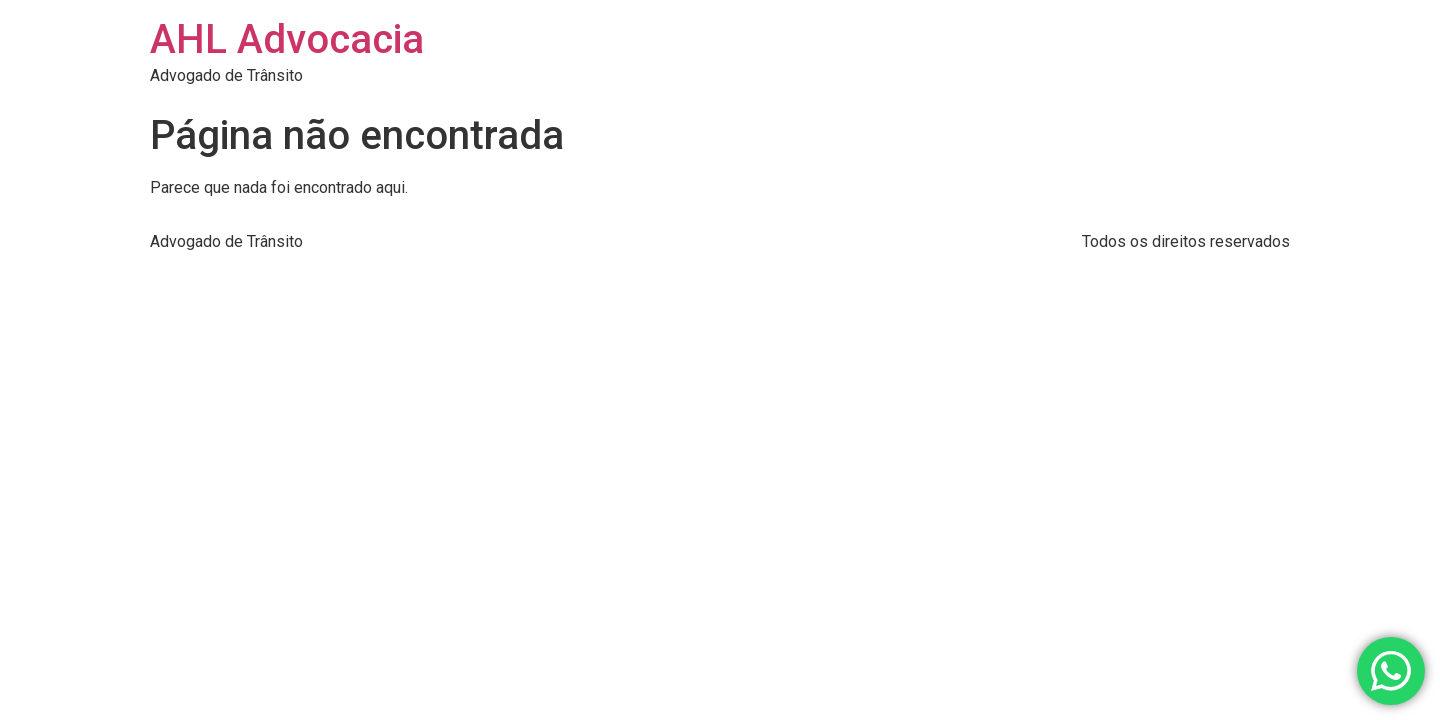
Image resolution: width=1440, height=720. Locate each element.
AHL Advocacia (287, 39)
